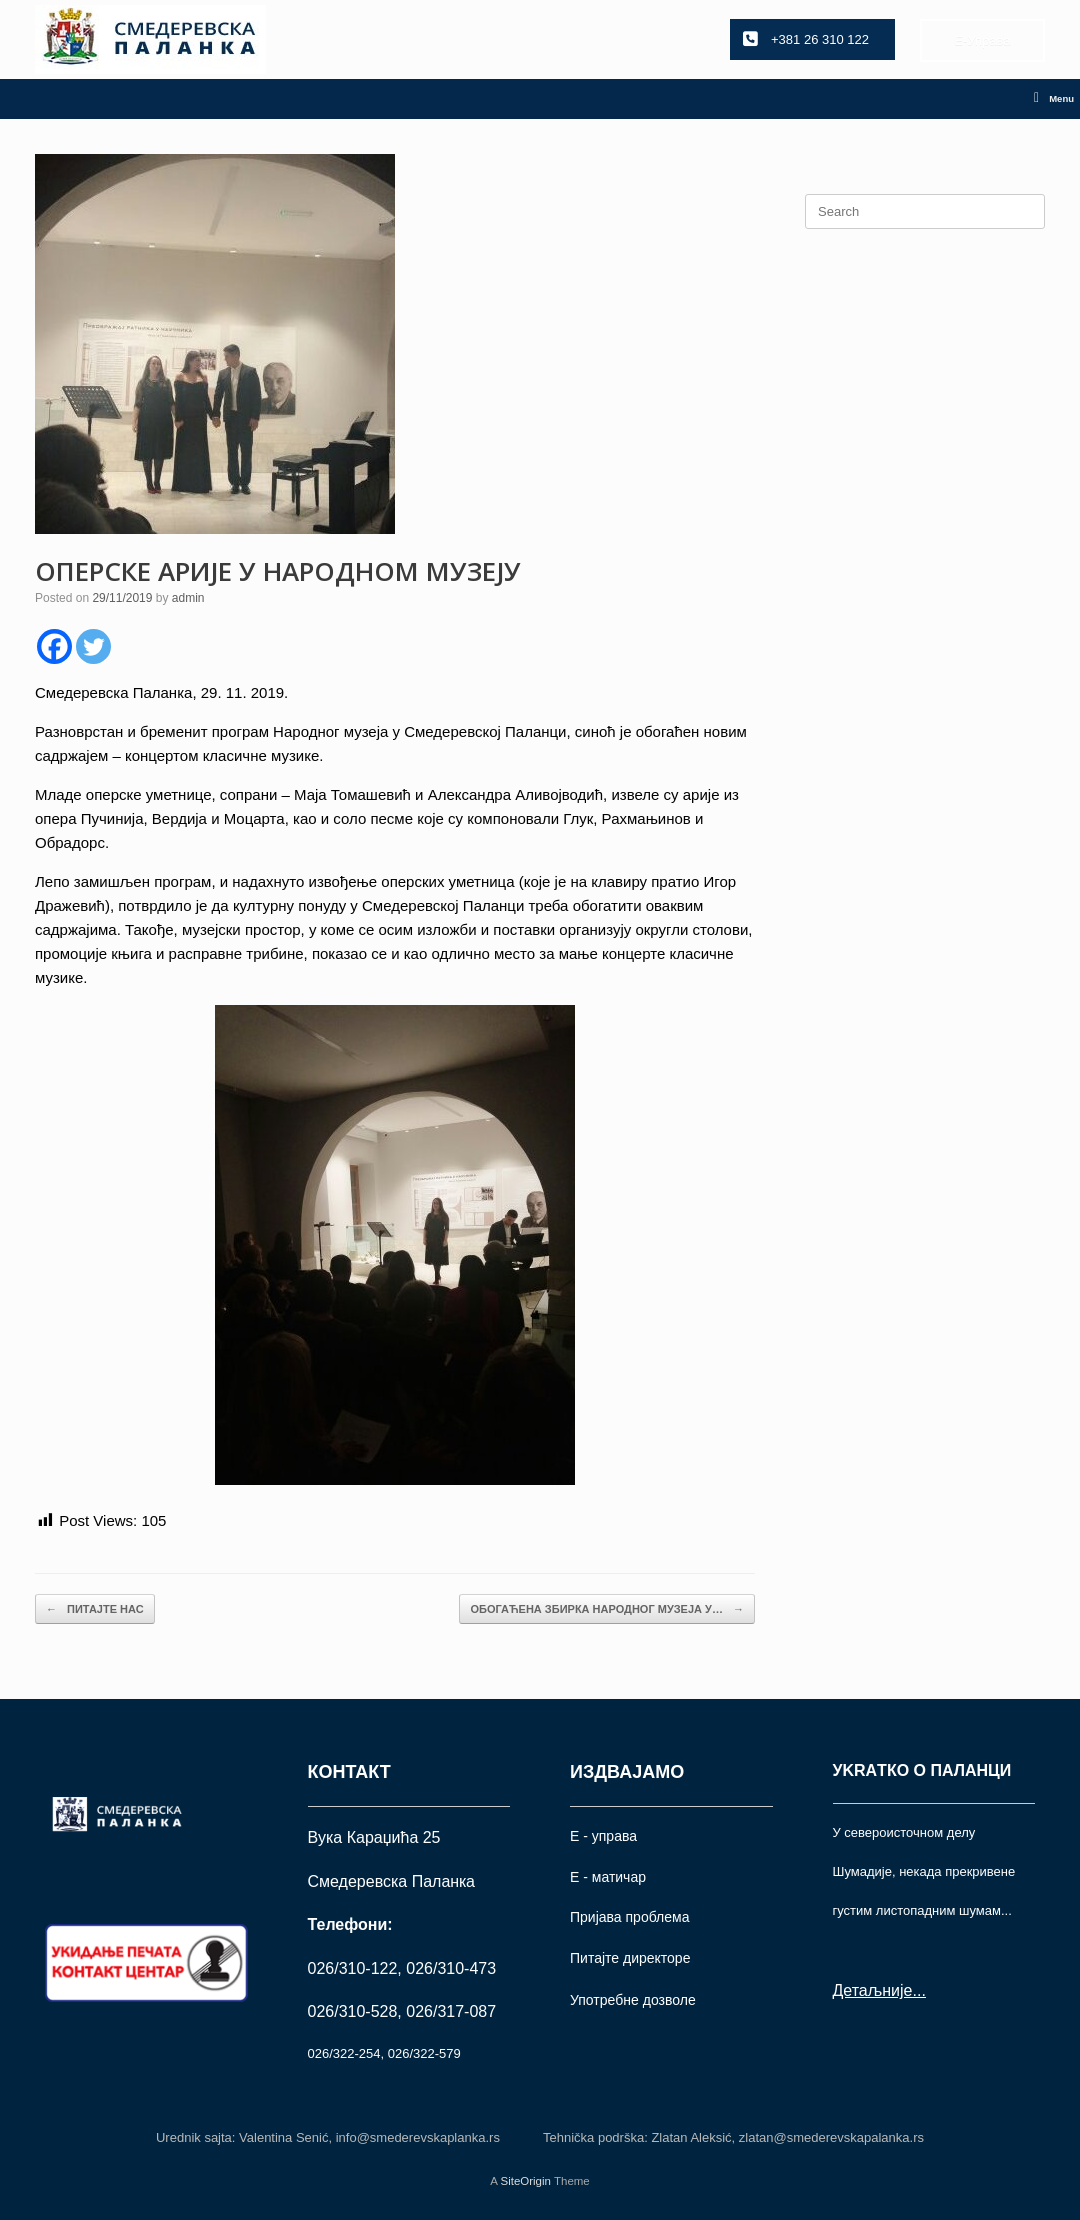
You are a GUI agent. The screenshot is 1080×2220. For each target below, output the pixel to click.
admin (188, 598)
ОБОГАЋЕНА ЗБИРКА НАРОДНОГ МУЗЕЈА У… (607, 1609)
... (918, 1990)
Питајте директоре (630, 1958)
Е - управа (603, 1836)
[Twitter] (93, 646)
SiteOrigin (525, 2181)
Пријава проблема (629, 1917)
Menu (1054, 99)
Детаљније (873, 1990)
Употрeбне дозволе (633, 2000)
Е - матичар (608, 1877)
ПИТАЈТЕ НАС (95, 1609)
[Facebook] (54, 646)
